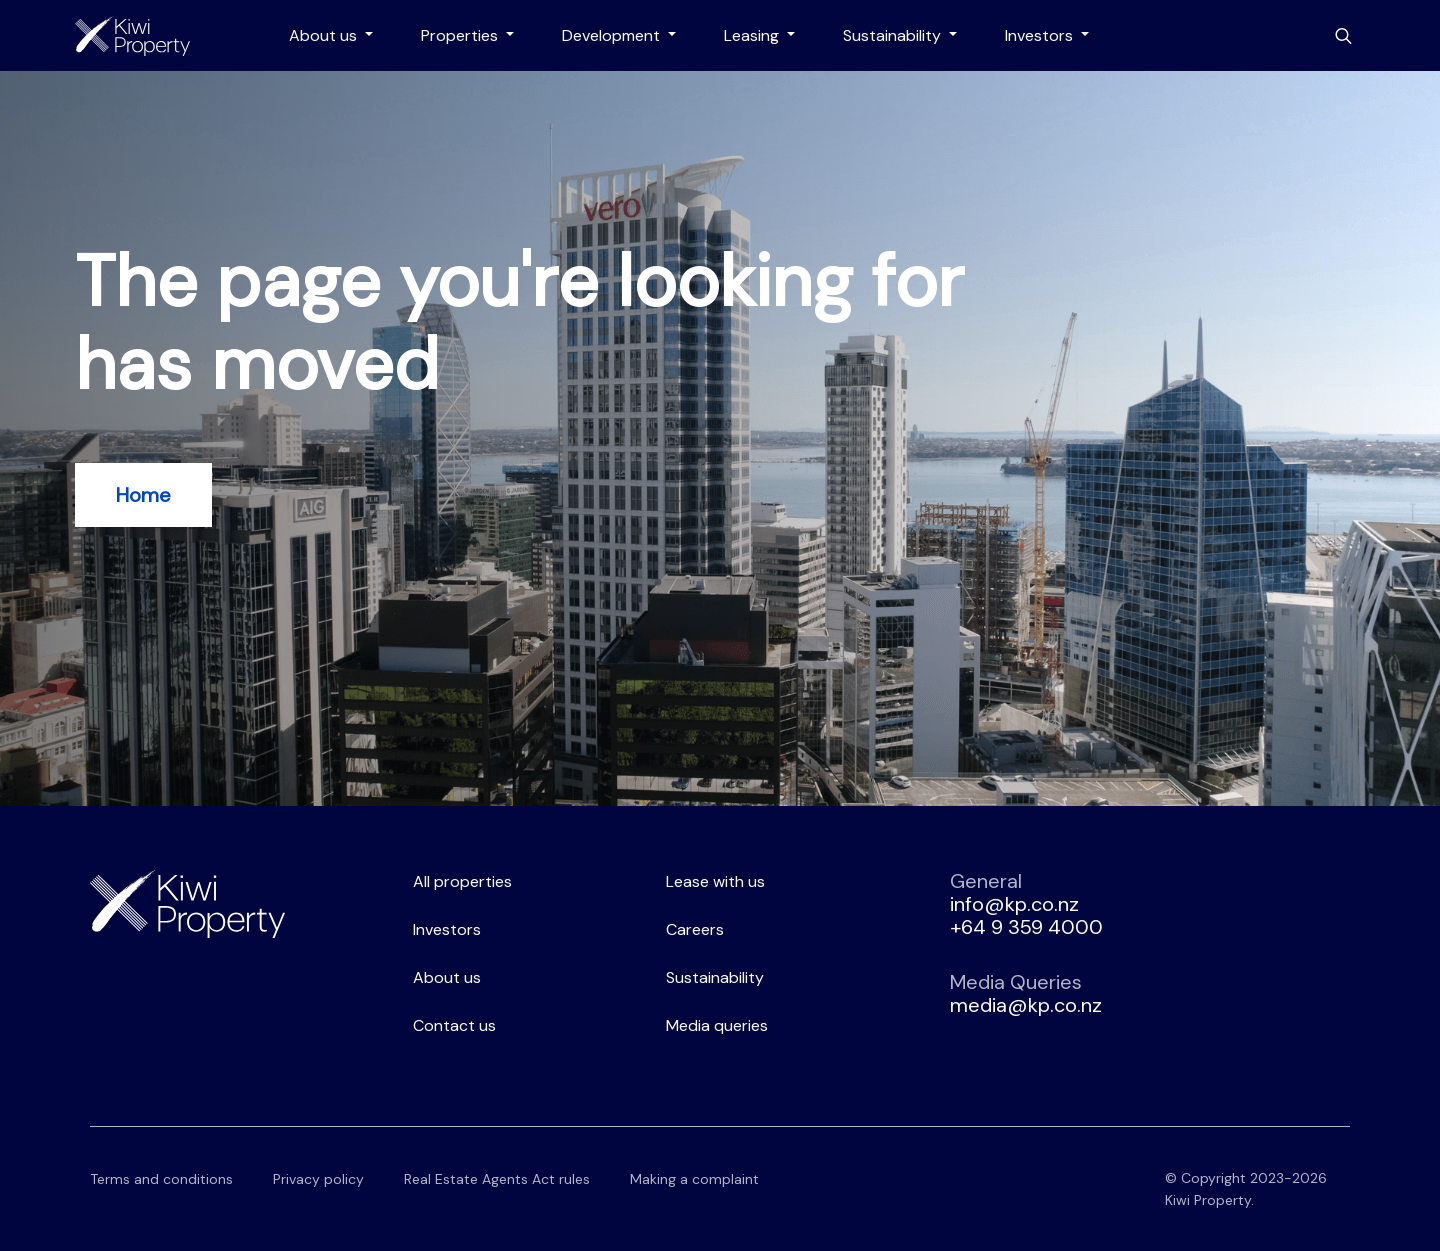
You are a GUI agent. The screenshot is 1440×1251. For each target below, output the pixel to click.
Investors (1041, 35)
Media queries (717, 1025)
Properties (461, 35)
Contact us (454, 1025)
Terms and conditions (161, 1179)
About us (325, 35)
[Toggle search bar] (1343, 36)
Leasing (753, 35)
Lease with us (715, 881)
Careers (695, 929)
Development (613, 35)
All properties (462, 881)
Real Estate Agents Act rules (497, 1179)
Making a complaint (694, 1179)
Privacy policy (318, 1179)
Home (143, 495)
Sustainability (894, 35)
